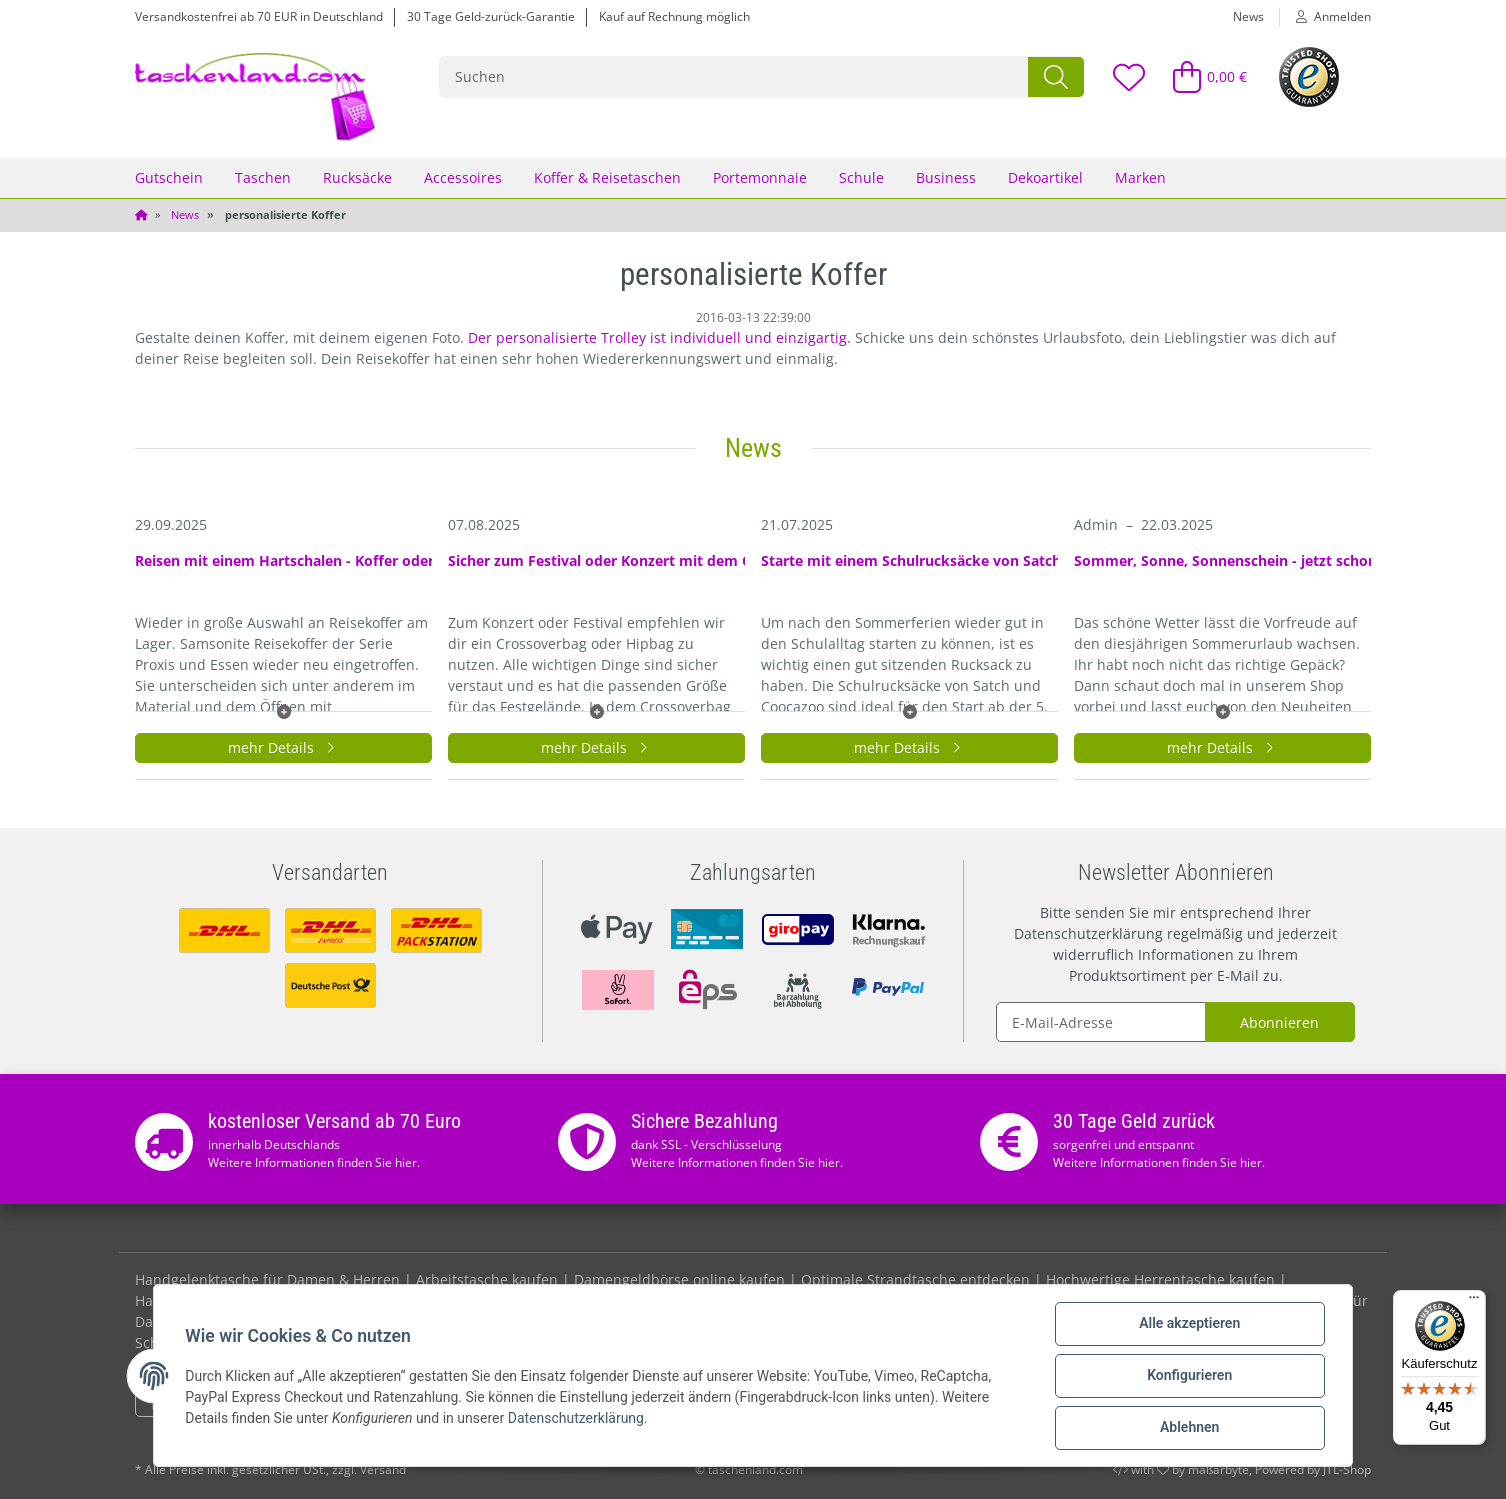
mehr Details (284, 747)
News (1248, 16)
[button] (1325, 17)
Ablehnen (1188, 1428)
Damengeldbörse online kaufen (679, 1279)
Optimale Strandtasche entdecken (915, 1279)
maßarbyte (1218, 1469)
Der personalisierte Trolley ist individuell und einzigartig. (659, 337)
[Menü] (1474, 1302)
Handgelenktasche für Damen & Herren (267, 1279)
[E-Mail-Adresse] (1101, 1022)
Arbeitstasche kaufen (487, 1279)
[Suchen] (734, 77)
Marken (1140, 177)
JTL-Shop (1347, 1469)
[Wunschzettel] (1128, 76)
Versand (383, 1469)
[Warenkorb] (1201, 76)
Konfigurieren (1188, 1376)
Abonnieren (1279, 1022)
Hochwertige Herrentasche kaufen (1160, 1279)
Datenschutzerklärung (1088, 933)
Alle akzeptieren (1188, 1324)
